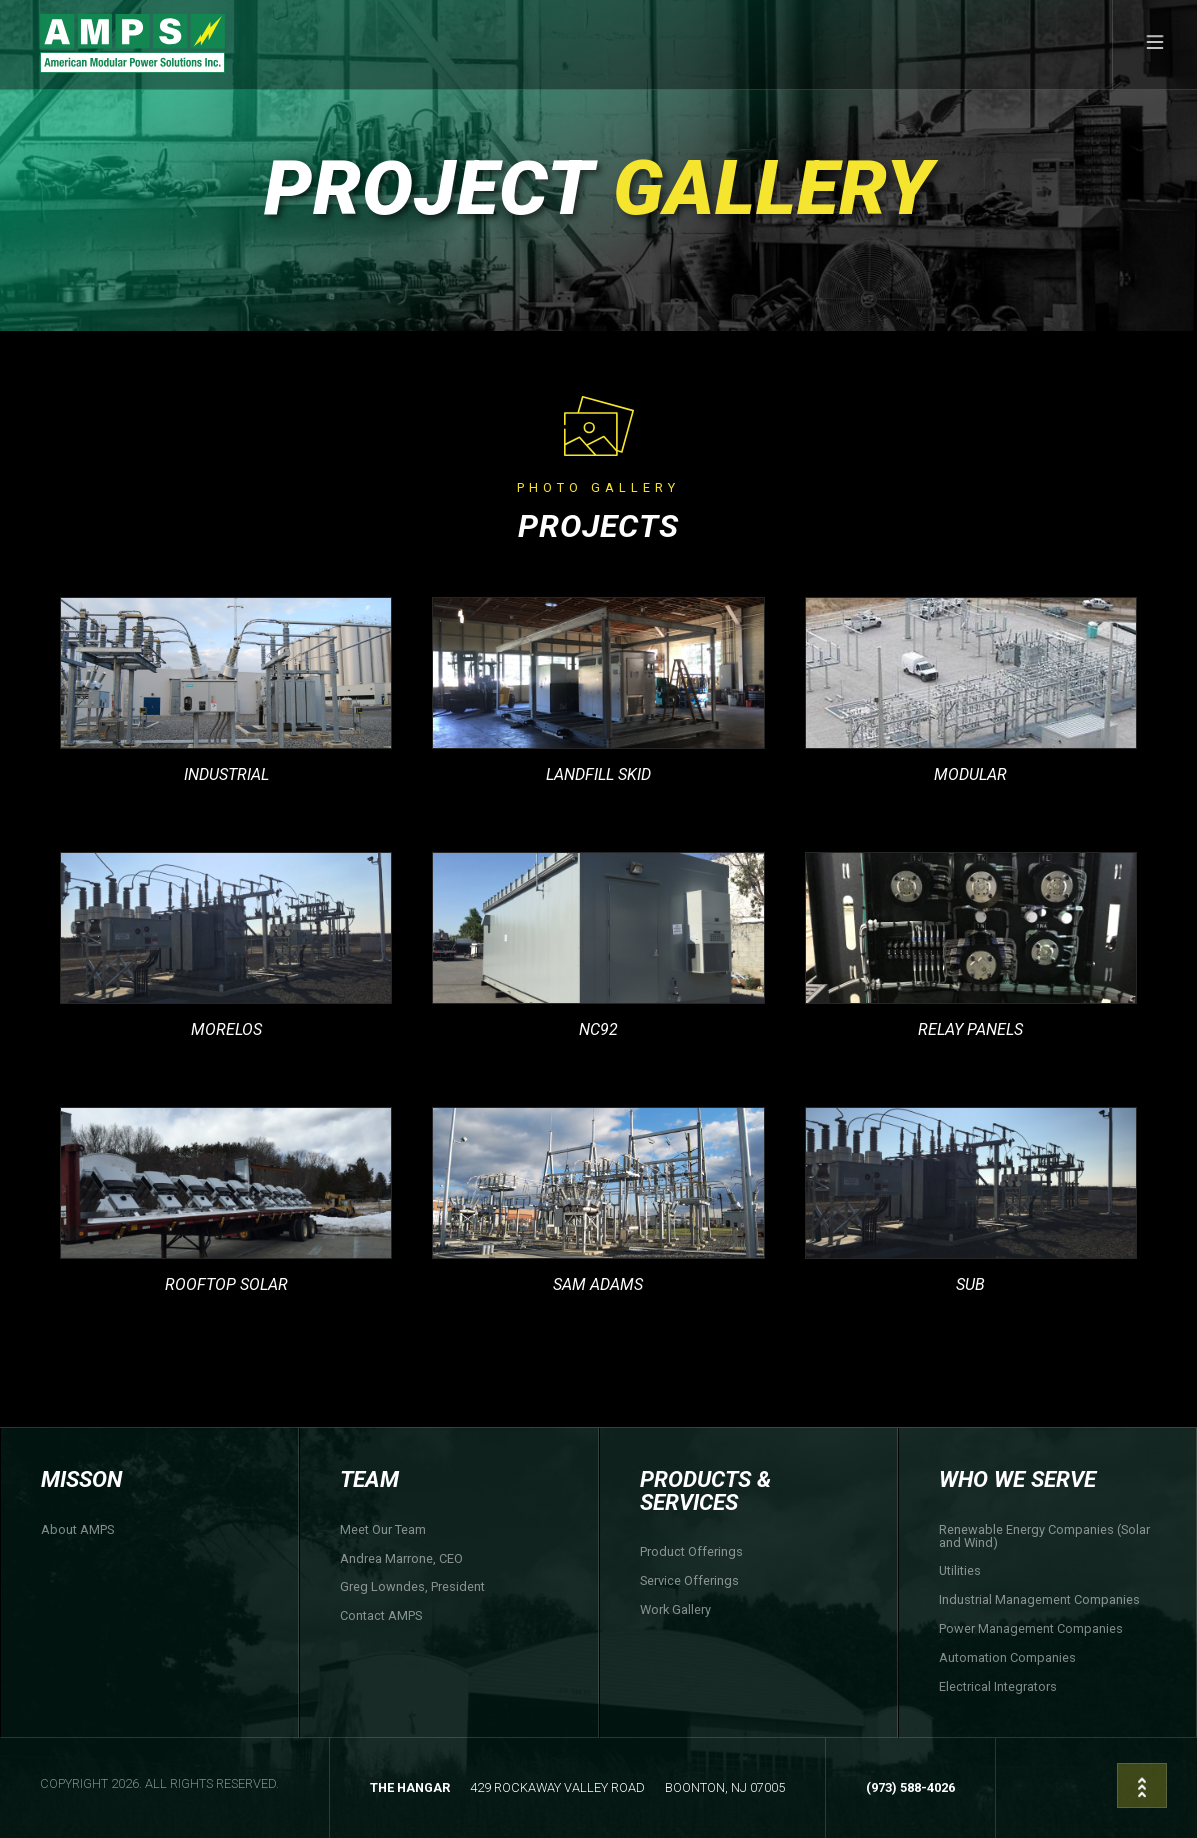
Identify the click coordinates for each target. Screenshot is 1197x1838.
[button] (1154, 45)
